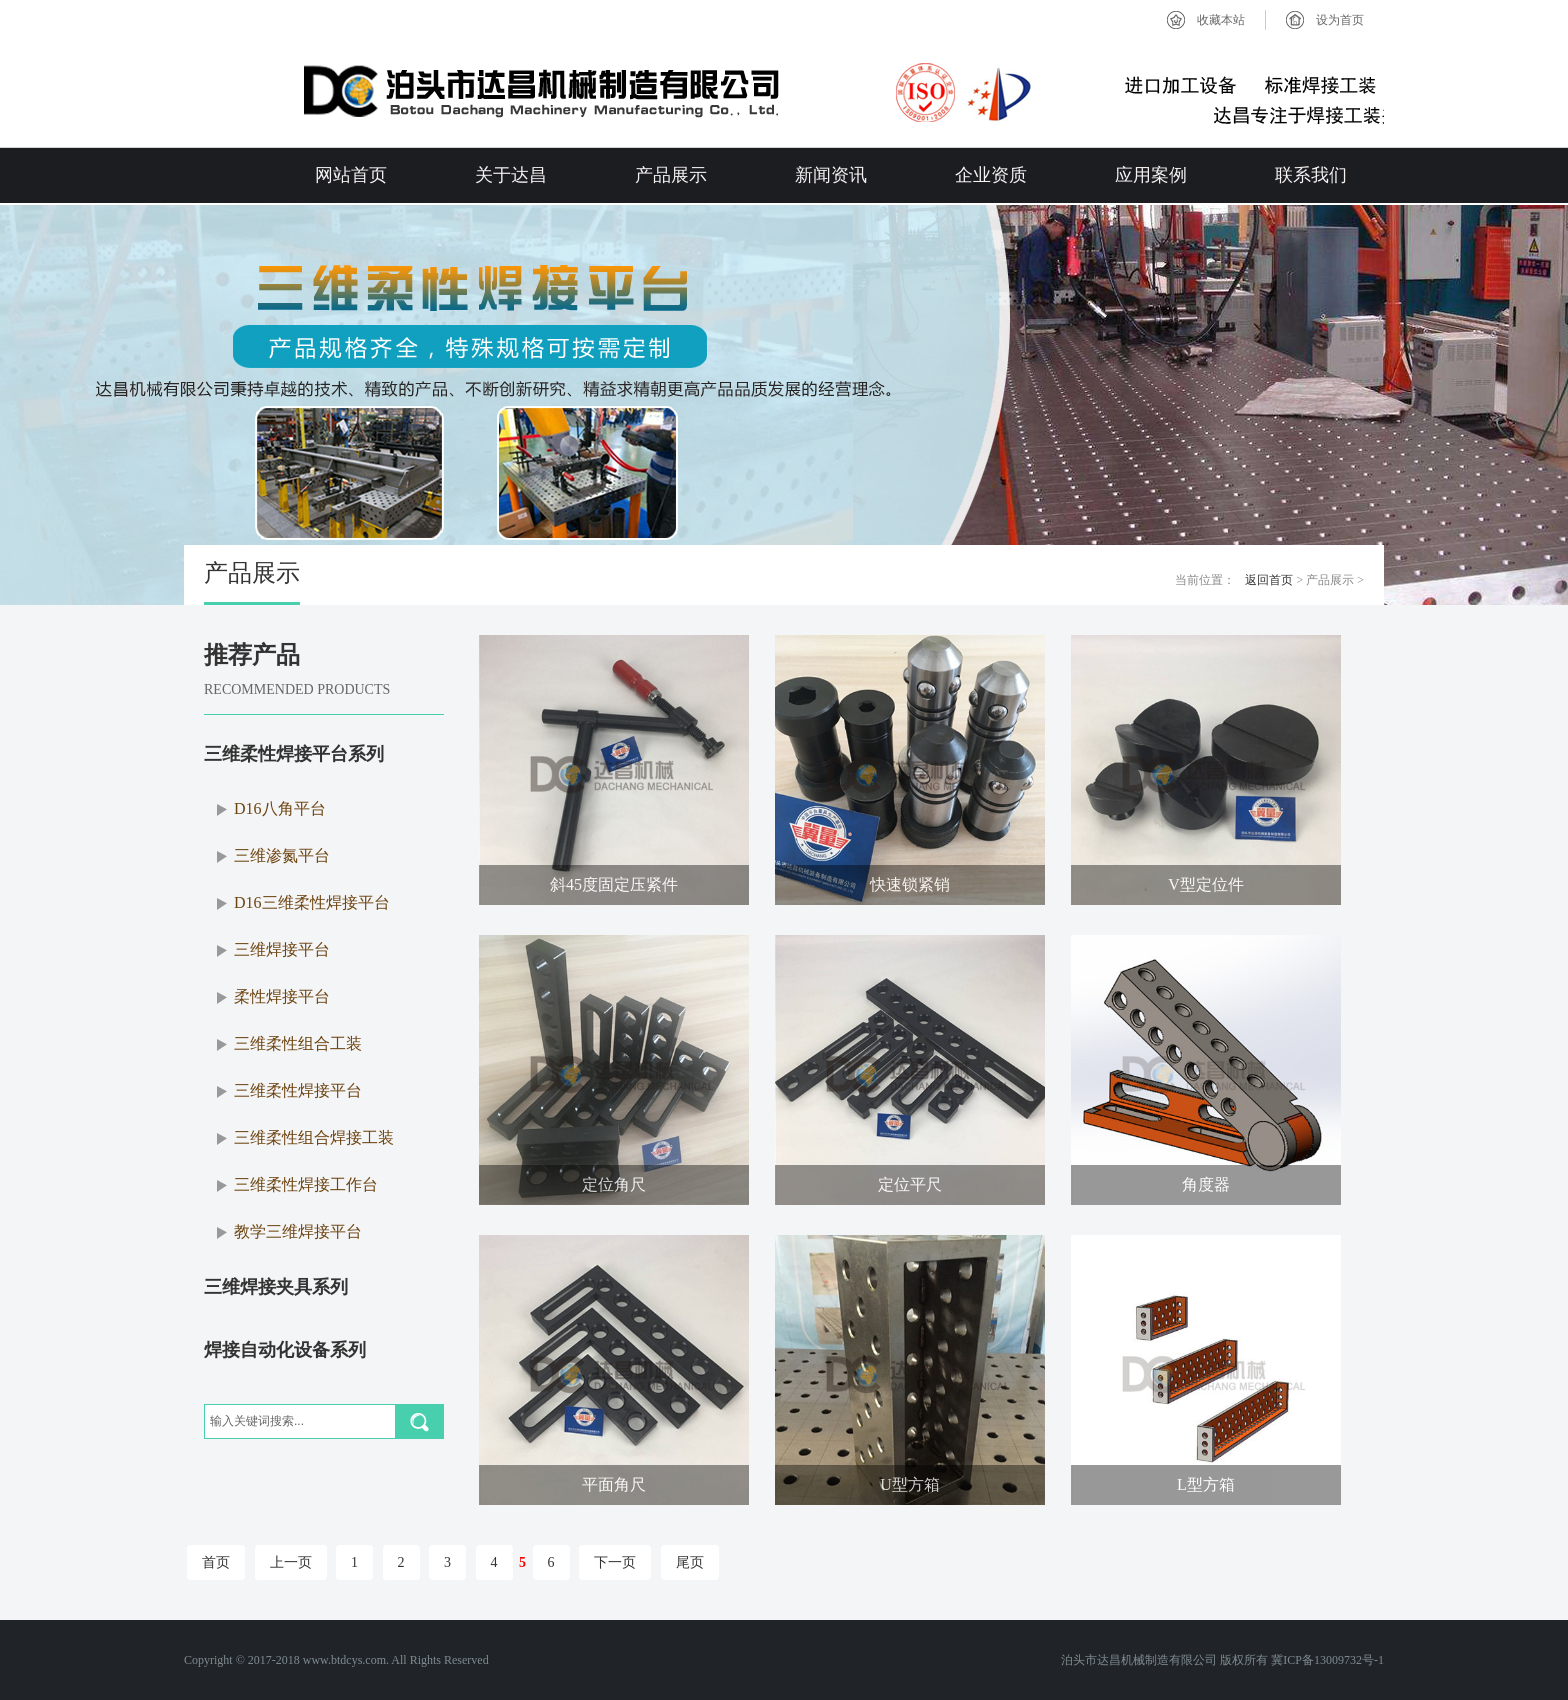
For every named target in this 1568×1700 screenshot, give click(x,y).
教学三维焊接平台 (298, 1231)
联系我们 (1311, 175)
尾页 (690, 1562)
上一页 (291, 1562)
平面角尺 (614, 1484)
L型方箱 (1206, 1484)
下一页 (615, 1562)
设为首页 (1340, 20)
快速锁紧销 (910, 884)
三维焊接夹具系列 (276, 1287)
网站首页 (351, 175)
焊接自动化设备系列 (285, 1350)
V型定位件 (1206, 884)
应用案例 (1151, 175)
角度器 (1206, 1184)
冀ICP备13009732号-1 (1327, 1660)
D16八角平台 (280, 808)
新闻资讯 (831, 175)
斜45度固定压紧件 (614, 884)
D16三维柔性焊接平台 (312, 902)
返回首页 (1269, 580)
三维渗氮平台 (282, 855)
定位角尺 (614, 1184)
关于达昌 (511, 175)
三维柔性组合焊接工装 (314, 1137)
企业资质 (991, 175)
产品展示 (671, 175)
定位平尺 (910, 1184)
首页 (216, 1562)
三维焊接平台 (282, 949)
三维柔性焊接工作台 (306, 1184)
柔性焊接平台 (282, 996)
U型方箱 (910, 1484)
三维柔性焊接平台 (298, 1090)
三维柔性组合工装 (298, 1043)
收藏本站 (1221, 20)
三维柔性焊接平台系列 (294, 754)
